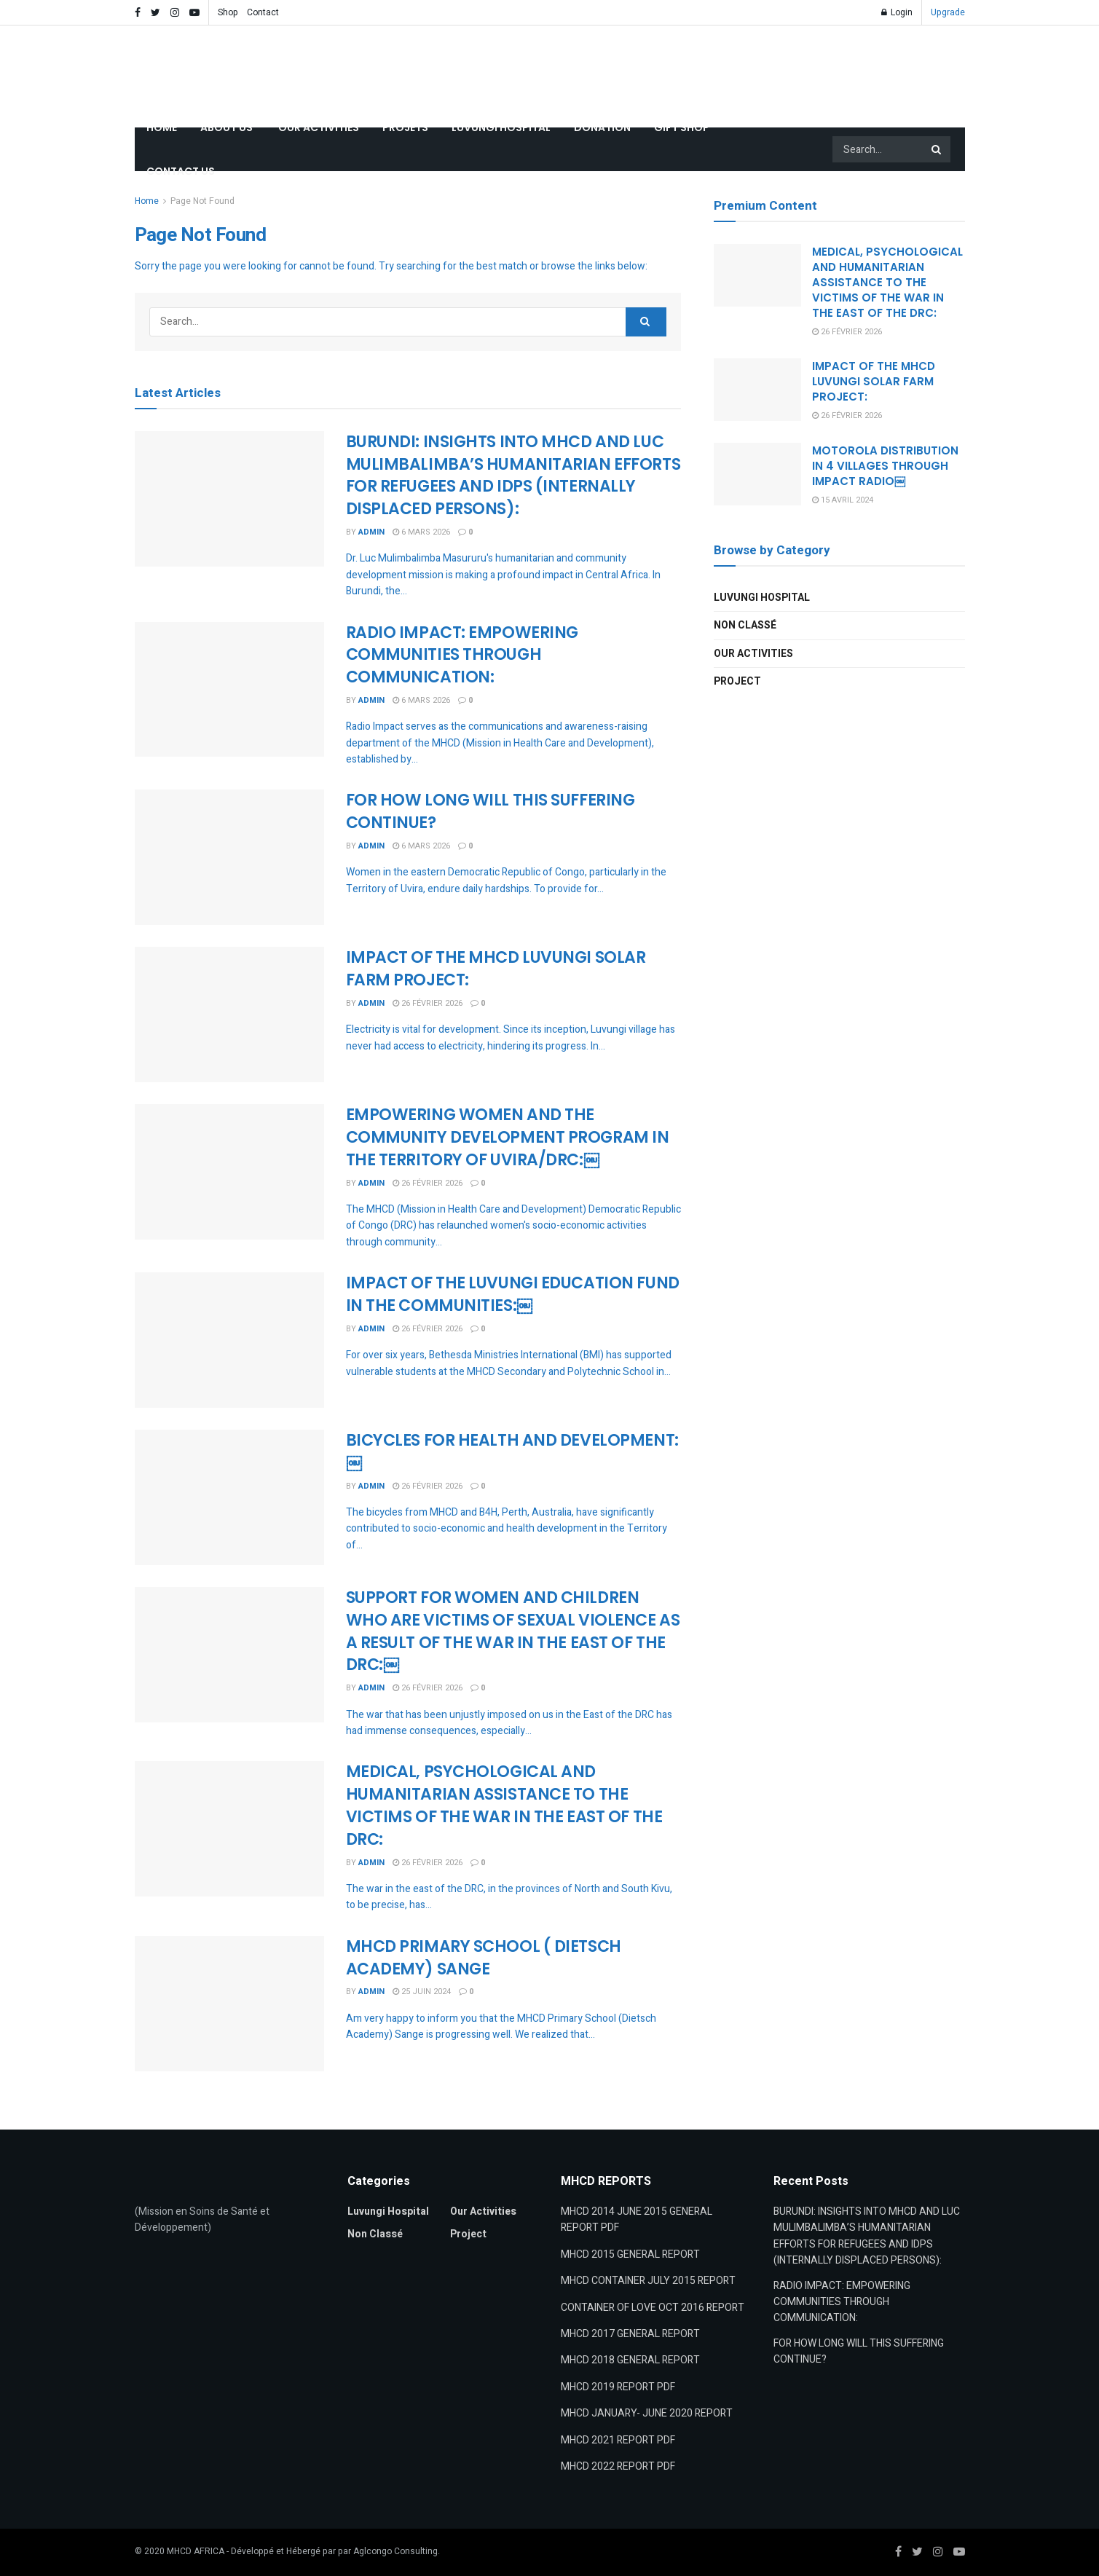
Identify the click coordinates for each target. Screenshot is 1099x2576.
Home (147, 201)
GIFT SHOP (681, 127)
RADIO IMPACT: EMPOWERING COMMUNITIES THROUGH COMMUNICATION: (462, 655)
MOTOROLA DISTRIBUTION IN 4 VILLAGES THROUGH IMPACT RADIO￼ (885, 466)
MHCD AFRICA (195, 2551)
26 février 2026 (427, 1003)
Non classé (745, 625)
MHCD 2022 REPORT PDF (618, 2466)
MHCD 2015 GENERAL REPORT (630, 2254)
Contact (263, 12)
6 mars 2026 (421, 532)
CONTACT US (180, 171)
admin (371, 532)
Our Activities (753, 653)
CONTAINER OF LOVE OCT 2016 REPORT (652, 2307)
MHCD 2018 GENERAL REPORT (630, 2360)
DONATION (602, 127)
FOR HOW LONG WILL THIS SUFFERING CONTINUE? (490, 811)
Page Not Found (202, 201)
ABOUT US (227, 127)
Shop (228, 12)
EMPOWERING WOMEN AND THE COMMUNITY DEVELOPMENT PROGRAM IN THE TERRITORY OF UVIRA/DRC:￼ (507, 1137)
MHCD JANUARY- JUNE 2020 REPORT (647, 2413)
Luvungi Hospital (762, 597)
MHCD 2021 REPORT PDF (618, 2440)
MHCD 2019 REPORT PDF (618, 2387)
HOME (161, 127)
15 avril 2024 (842, 500)
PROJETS (405, 127)
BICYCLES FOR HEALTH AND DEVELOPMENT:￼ (512, 1451)
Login (897, 12)
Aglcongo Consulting (395, 2551)
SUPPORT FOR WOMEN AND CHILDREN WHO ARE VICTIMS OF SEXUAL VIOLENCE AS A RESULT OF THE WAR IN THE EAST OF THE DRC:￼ (513, 1631)
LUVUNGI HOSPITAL (501, 127)
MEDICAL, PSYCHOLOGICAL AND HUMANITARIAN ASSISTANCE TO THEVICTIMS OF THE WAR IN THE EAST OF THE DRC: (504, 1805)
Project (737, 681)
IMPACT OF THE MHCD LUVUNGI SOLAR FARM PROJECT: (496, 968)
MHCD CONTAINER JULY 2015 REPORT (648, 2280)
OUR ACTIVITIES (318, 127)
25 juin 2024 (422, 1991)
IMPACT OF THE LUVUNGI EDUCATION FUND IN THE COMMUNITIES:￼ (513, 1294)
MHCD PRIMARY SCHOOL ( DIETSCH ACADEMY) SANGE (483, 1957)
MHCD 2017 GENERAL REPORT (630, 2333)
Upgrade (948, 12)
